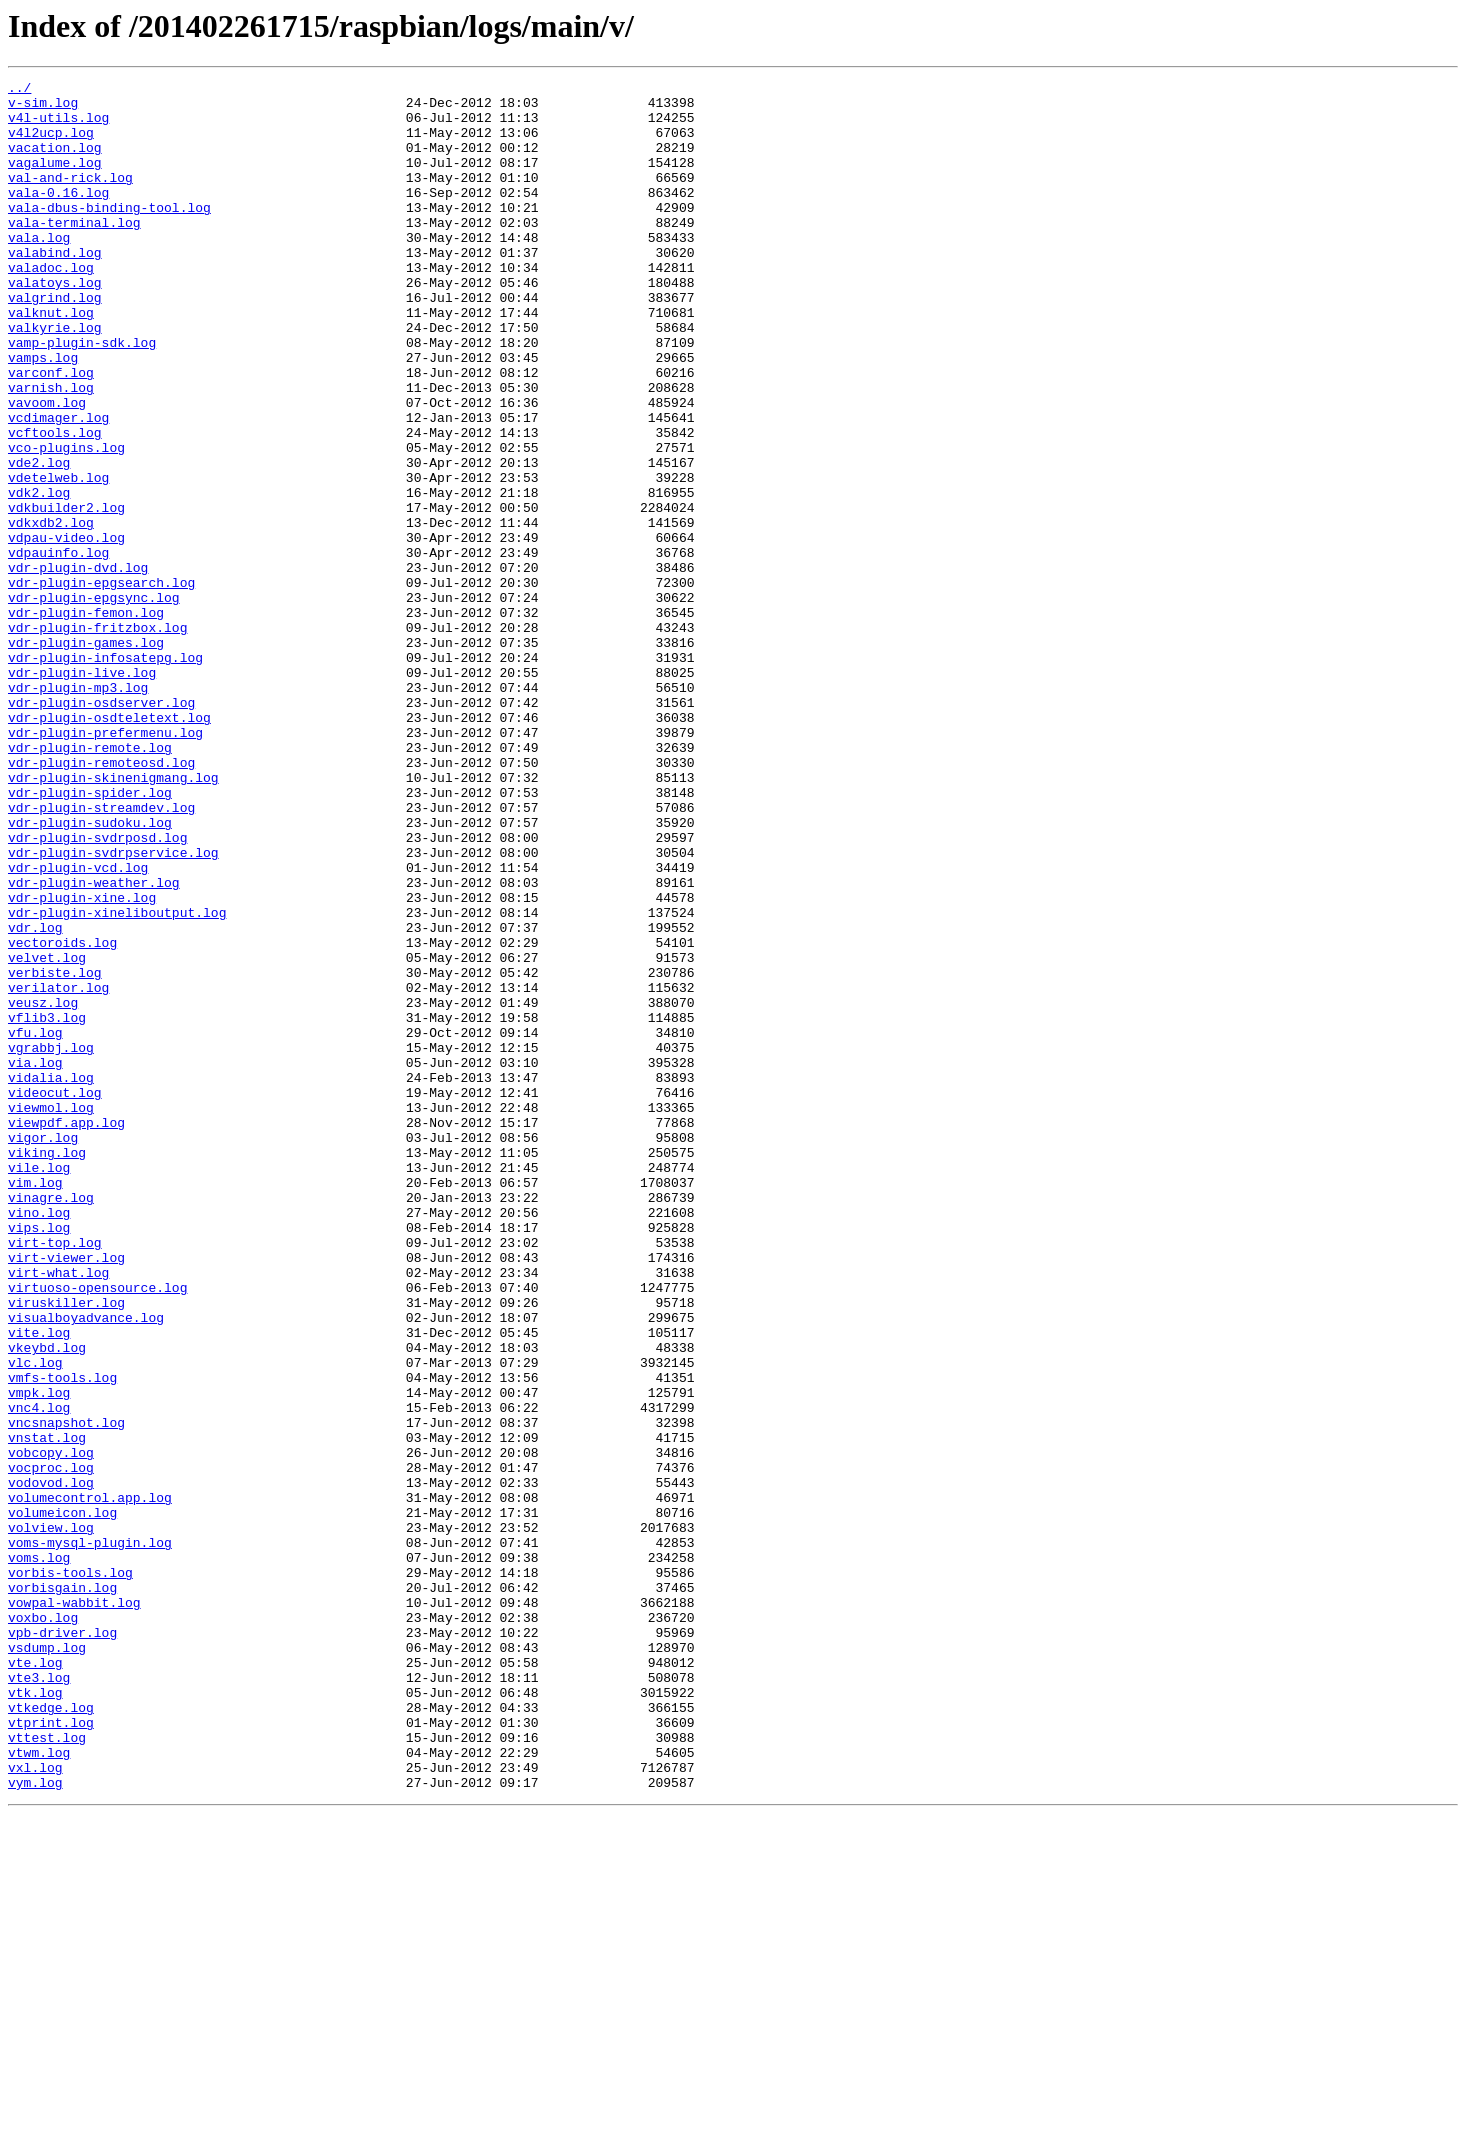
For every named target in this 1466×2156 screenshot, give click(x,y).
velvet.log (47, 1134)
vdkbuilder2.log (66, 594)
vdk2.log (39, 576)
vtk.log (35, 2016)
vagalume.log (55, 180)
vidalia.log (51, 1278)
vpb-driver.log (62, 1944)
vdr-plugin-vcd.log (78, 1026)
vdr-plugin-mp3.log (78, 810)
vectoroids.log (62, 1116)
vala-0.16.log (58, 216)
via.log (35, 1260)
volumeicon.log (62, 1800)
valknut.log (51, 360)
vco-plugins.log (66, 522)
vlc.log (35, 1620)
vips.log (39, 1458)
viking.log (47, 1368)
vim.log (35, 1404)
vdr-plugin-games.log (86, 756)
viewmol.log (51, 1314)
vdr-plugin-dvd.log (78, 666)
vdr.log (35, 1098)
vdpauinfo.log (58, 648)
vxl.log (35, 2106)
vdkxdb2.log (51, 612)
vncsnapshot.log (66, 1692)
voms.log (39, 1854)
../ (19, 90)
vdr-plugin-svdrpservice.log (113, 1008)
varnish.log (51, 450)
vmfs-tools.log (62, 1638)
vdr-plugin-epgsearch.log (101, 684)
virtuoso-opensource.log (97, 1530)
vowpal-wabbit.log (74, 1908)
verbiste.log (55, 1152)
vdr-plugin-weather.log (94, 1044)
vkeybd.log (47, 1602)
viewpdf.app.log (66, 1332)
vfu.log (35, 1224)
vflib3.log (47, 1206)
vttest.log (47, 2070)
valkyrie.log (55, 378)
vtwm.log (39, 2088)
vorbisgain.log (62, 1890)
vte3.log (39, 1998)
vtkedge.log (51, 2034)
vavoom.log (47, 468)
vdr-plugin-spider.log (90, 936)
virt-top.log (55, 1476)
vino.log (39, 1440)
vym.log (35, 2124)
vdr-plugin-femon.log (86, 720)
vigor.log (43, 1350)
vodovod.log (51, 1764)
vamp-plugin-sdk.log (82, 396)
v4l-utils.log (58, 126)
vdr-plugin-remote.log (90, 882)
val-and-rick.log (70, 198)
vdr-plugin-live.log (82, 792)
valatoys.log (55, 324)
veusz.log (43, 1188)
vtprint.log (51, 2052)
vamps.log (43, 414)
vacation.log (55, 162)
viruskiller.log (66, 1548)
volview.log (51, 1818)
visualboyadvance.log (86, 1566)
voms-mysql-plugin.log (90, 1836)
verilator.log (58, 1170)
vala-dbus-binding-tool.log (109, 234)
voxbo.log (43, 1926)
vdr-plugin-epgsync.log (94, 702)
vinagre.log (51, 1422)
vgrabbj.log (51, 1242)
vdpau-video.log (66, 630)
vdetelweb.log (58, 558)
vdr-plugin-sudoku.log (90, 972)
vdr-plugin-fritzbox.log (97, 738)
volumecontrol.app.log (90, 1782)
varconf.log (51, 432)
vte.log (35, 1980)
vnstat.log (47, 1710)
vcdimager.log (58, 486)
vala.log (39, 270)
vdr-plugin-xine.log (82, 1062)
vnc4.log (39, 1674)
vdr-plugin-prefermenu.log (105, 864)
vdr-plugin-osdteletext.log (109, 846)
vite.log (39, 1584)
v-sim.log (43, 108)
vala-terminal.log (74, 252)
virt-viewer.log (66, 1494)
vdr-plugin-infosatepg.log (105, 774)
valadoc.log (51, 306)
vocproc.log (51, 1746)
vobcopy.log (51, 1728)
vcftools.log (55, 504)
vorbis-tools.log (70, 1872)
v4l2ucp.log (51, 144)
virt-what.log (58, 1512)
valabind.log (55, 288)
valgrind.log (55, 342)
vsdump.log (47, 1962)
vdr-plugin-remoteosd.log (101, 900)
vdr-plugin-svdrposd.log (97, 990)
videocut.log (55, 1296)
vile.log (39, 1386)
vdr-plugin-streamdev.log (101, 954)
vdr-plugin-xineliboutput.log (117, 1080)
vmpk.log (39, 1656)
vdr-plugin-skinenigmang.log (113, 918)
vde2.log (39, 540)
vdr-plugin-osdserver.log (101, 828)
